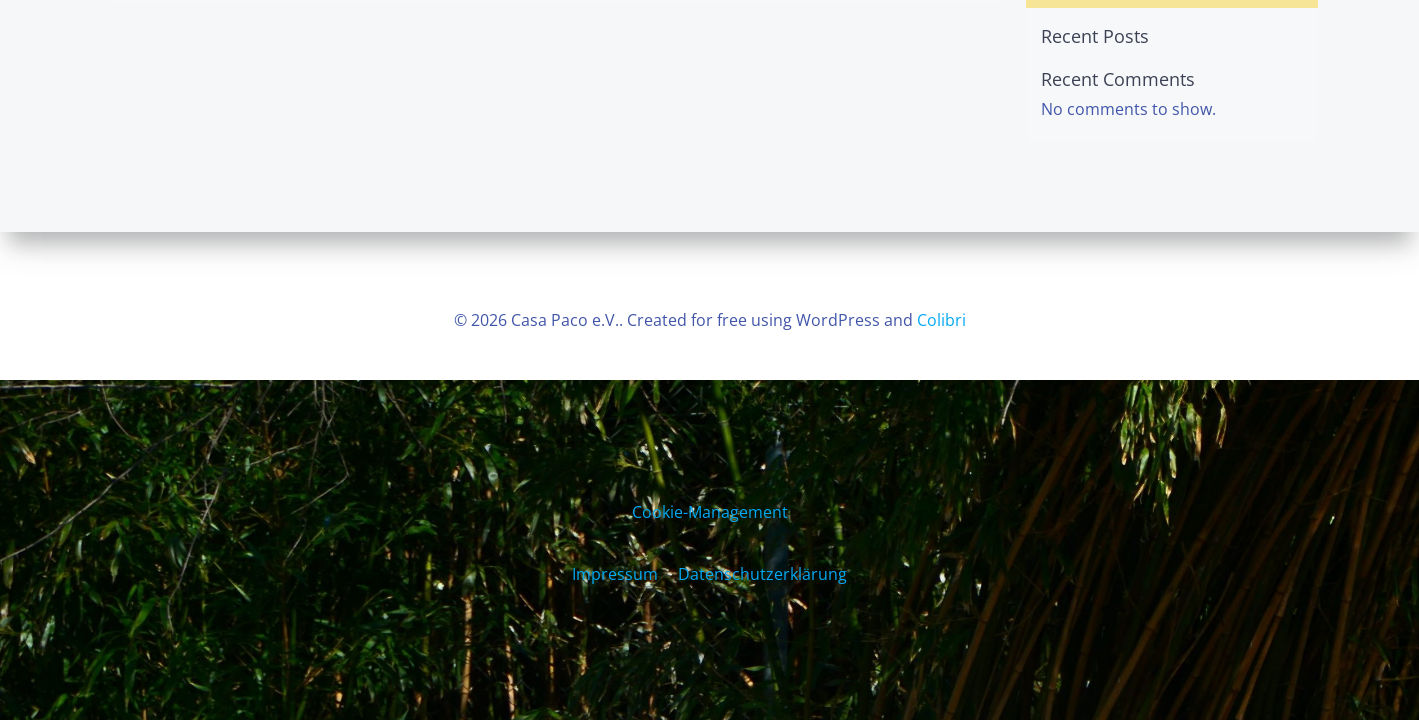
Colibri (941, 320)
